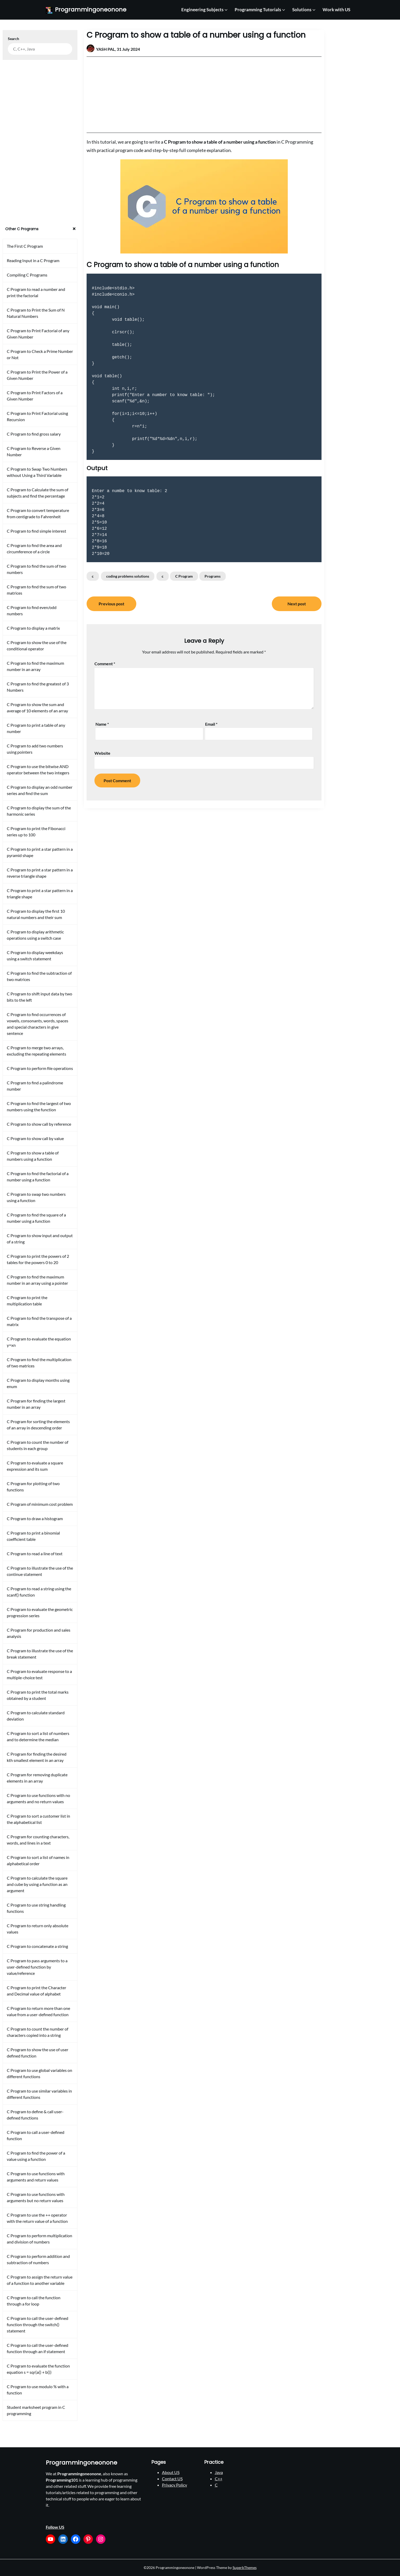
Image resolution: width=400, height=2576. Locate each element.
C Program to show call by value (35, 1138)
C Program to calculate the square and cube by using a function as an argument (37, 1884)
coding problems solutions (127, 576)
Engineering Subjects (202, 9)
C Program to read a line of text (35, 1553)
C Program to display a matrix (33, 627)
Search (13, 38)
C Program (184, 576)
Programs (213, 576)
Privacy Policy (174, 2484)
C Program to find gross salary (34, 433)
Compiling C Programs (27, 274)
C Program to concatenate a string (37, 1946)
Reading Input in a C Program (33, 260)
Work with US (336, 9)
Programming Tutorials (258, 9)
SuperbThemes (245, 2567)
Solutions (301, 9)
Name (102, 723)
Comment (104, 663)
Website (102, 753)
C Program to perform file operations (40, 1068)
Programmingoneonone (90, 10)
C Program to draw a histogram (35, 1518)
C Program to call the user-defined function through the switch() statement (37, 2324)
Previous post (111, 603)
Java (219, 2472)
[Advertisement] (204, 94)
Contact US (172, 2478)
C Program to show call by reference (39, 1123)
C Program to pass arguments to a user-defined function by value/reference (37, 1967)
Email (211, 723)
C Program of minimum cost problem (40, 1504)
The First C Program (25, 246)
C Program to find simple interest (36, 530)
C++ (218, 2478)
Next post (297, 603)
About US (170, 2472)
